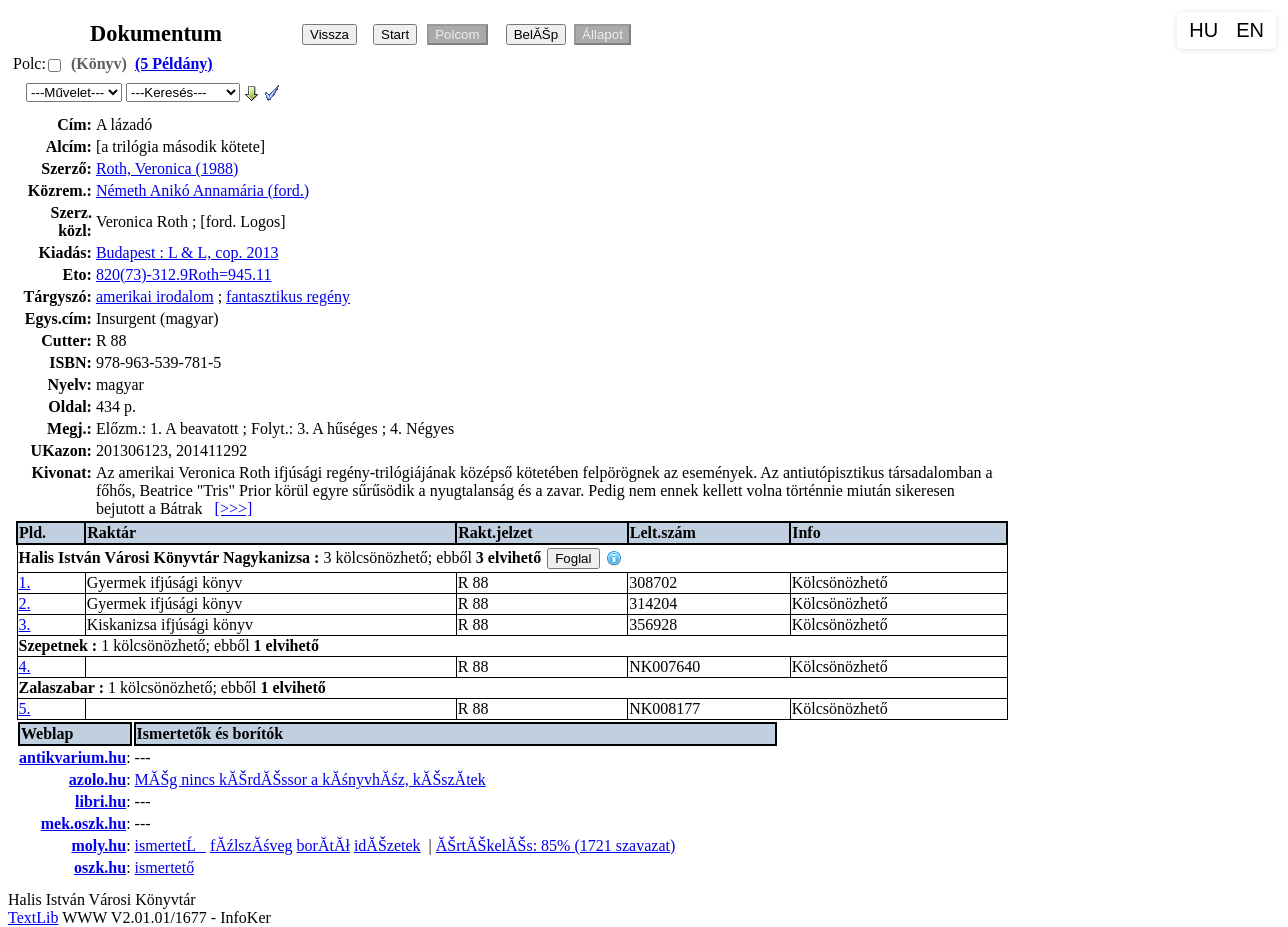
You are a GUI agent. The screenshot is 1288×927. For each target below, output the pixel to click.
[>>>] (234, 508)
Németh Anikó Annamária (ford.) (202, 190)
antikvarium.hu (72, 757)
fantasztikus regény (288, 296)
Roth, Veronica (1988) (167, 168)
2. (25, 603)
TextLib (33, 917)
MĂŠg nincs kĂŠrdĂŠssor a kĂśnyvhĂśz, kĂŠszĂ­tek (310, 779)
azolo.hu (97, 779)
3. (25, 624)
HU (1203, 30)
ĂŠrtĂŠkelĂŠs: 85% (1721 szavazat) (556, 845)
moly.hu (98, 845)
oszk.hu (100, 867)
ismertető (165, 867)
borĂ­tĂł (323, 845)
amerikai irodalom (155, 296)
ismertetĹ (170, 845)
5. (25, 708)
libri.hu (100, 801)
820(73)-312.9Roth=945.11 (184, 274)
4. (25, 666)
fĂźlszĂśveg (251, 845)
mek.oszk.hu (83, 823)
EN (1250, 30)
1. (25, 582)
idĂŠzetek (387, 845)
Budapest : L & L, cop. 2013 (187, 252)
